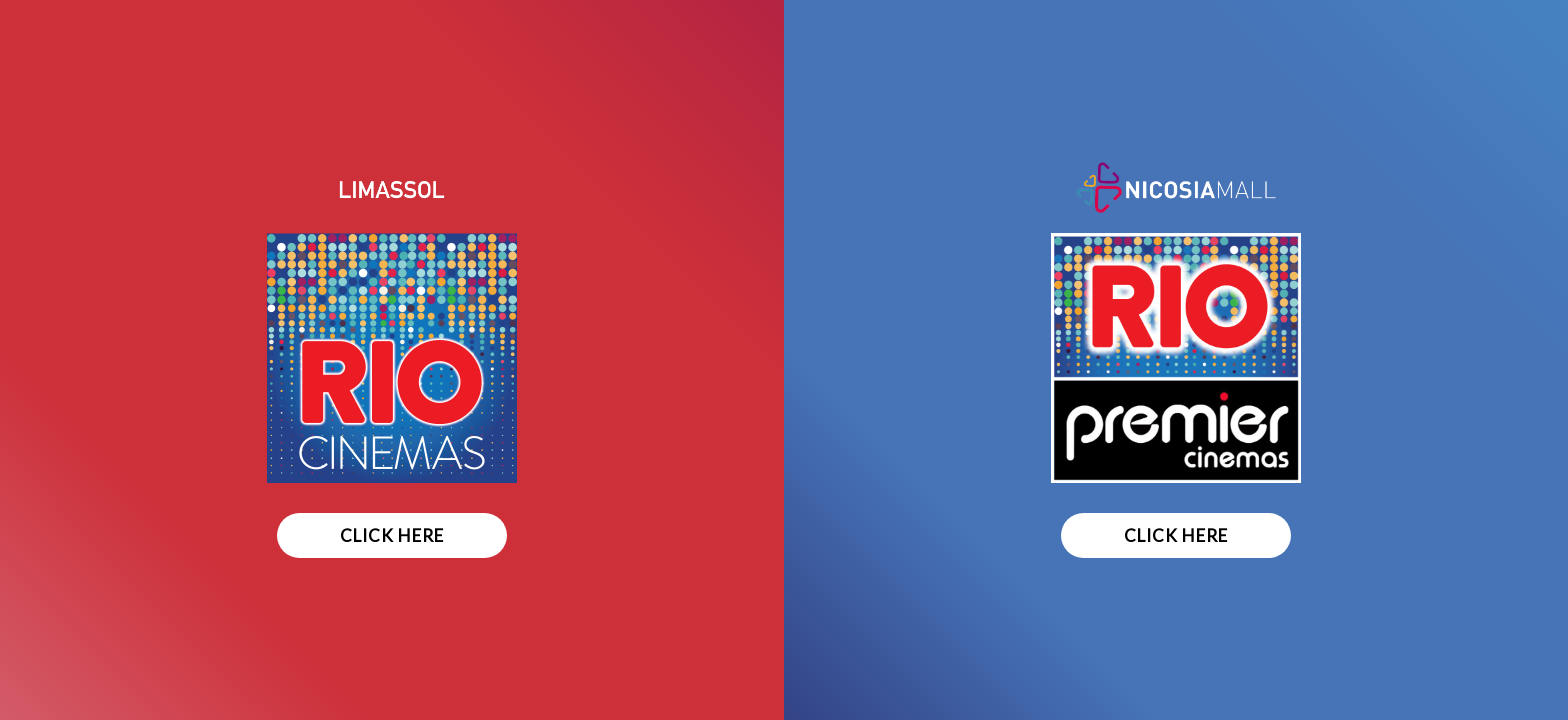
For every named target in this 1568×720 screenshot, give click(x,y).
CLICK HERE (392, 535)
